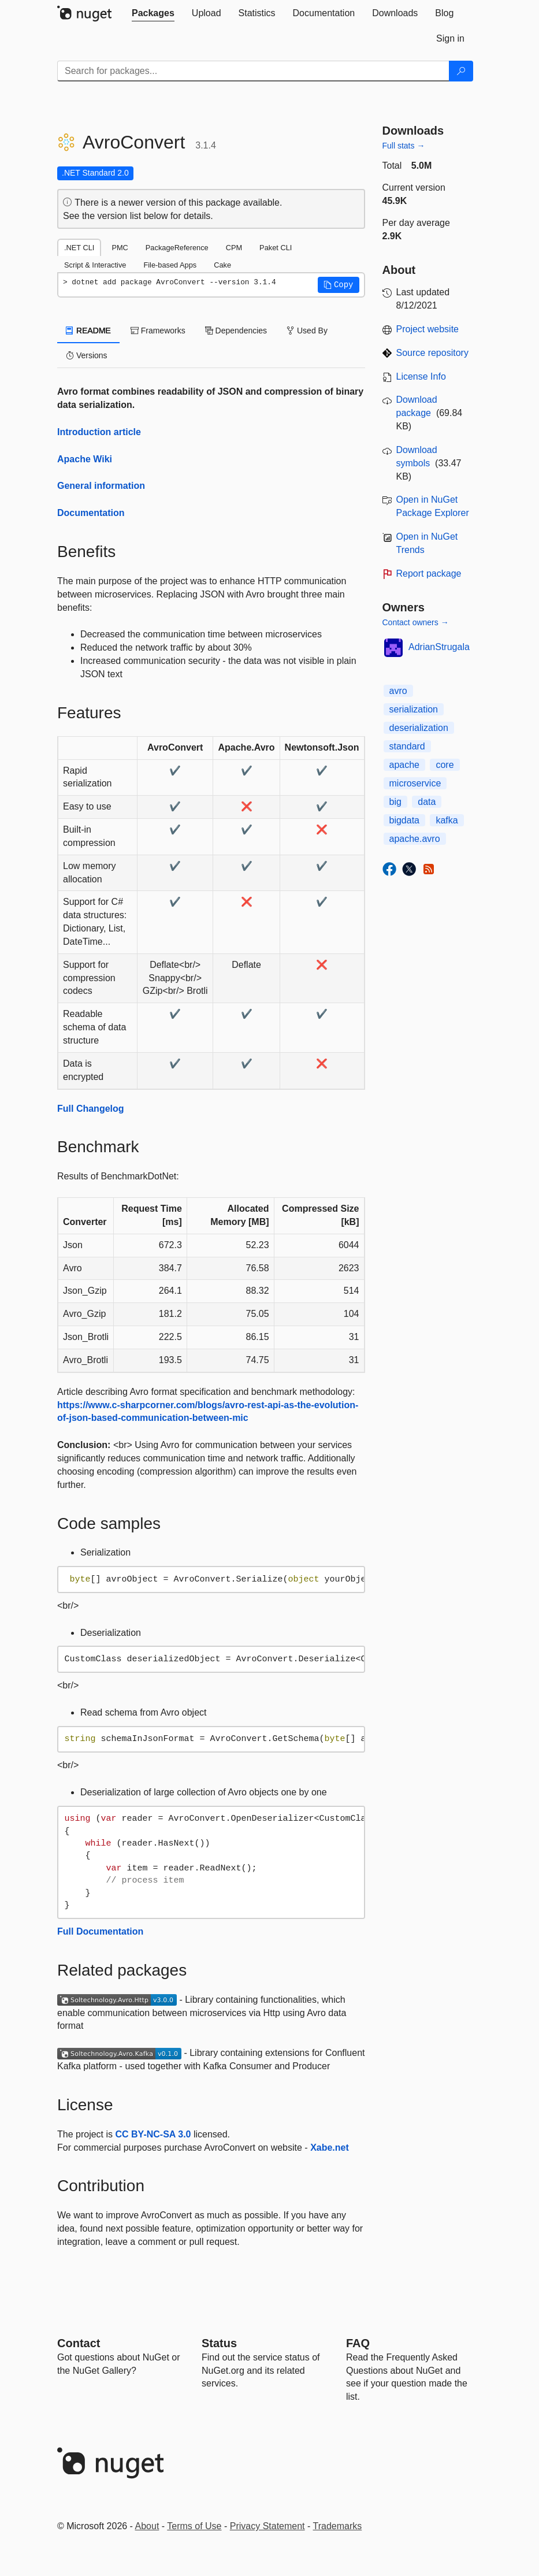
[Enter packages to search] (253, 71)
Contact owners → (415, 622)
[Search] (461, 71)
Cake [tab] (222, 265)
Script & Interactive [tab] (95, 265)
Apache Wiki (84, 459)
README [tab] (88, 330)
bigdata (404, 820)
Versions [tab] (86, 355)
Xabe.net (329, 2147)
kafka (447, 820)
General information (101, 486)
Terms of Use (194, 2526)
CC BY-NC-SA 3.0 (153, 2134)
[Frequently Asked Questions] (358, 2343)
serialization (413, 709)
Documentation (90, 513)
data (427, 802)
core (444, 765)
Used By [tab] (307, 330)
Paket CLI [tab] (275, 247)
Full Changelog (90, 1108)
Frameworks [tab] (158, 330)
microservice (415, 783)
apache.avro (414, 839)
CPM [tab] (234, 247)
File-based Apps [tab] (169, 265)
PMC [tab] (119, 247)
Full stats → (403, 145)
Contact (78, 2343)
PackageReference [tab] (177, 247)
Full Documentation (100, 1931)
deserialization (418, 728)
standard (407, 746)
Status (219, 2343)
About (147, 2526)
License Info (421, 376)
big (395, 802)
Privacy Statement (267, 2526)
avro (398, 691)
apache (404, 765)
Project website (427, 329)
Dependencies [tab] (236, 330)
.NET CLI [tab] (79, 247)
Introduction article (99, 432)
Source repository (432, 353)
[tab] (153, 13)
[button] (338, 285)
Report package (429, 573)
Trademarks (337, 2526)
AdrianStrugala (439, 647)
